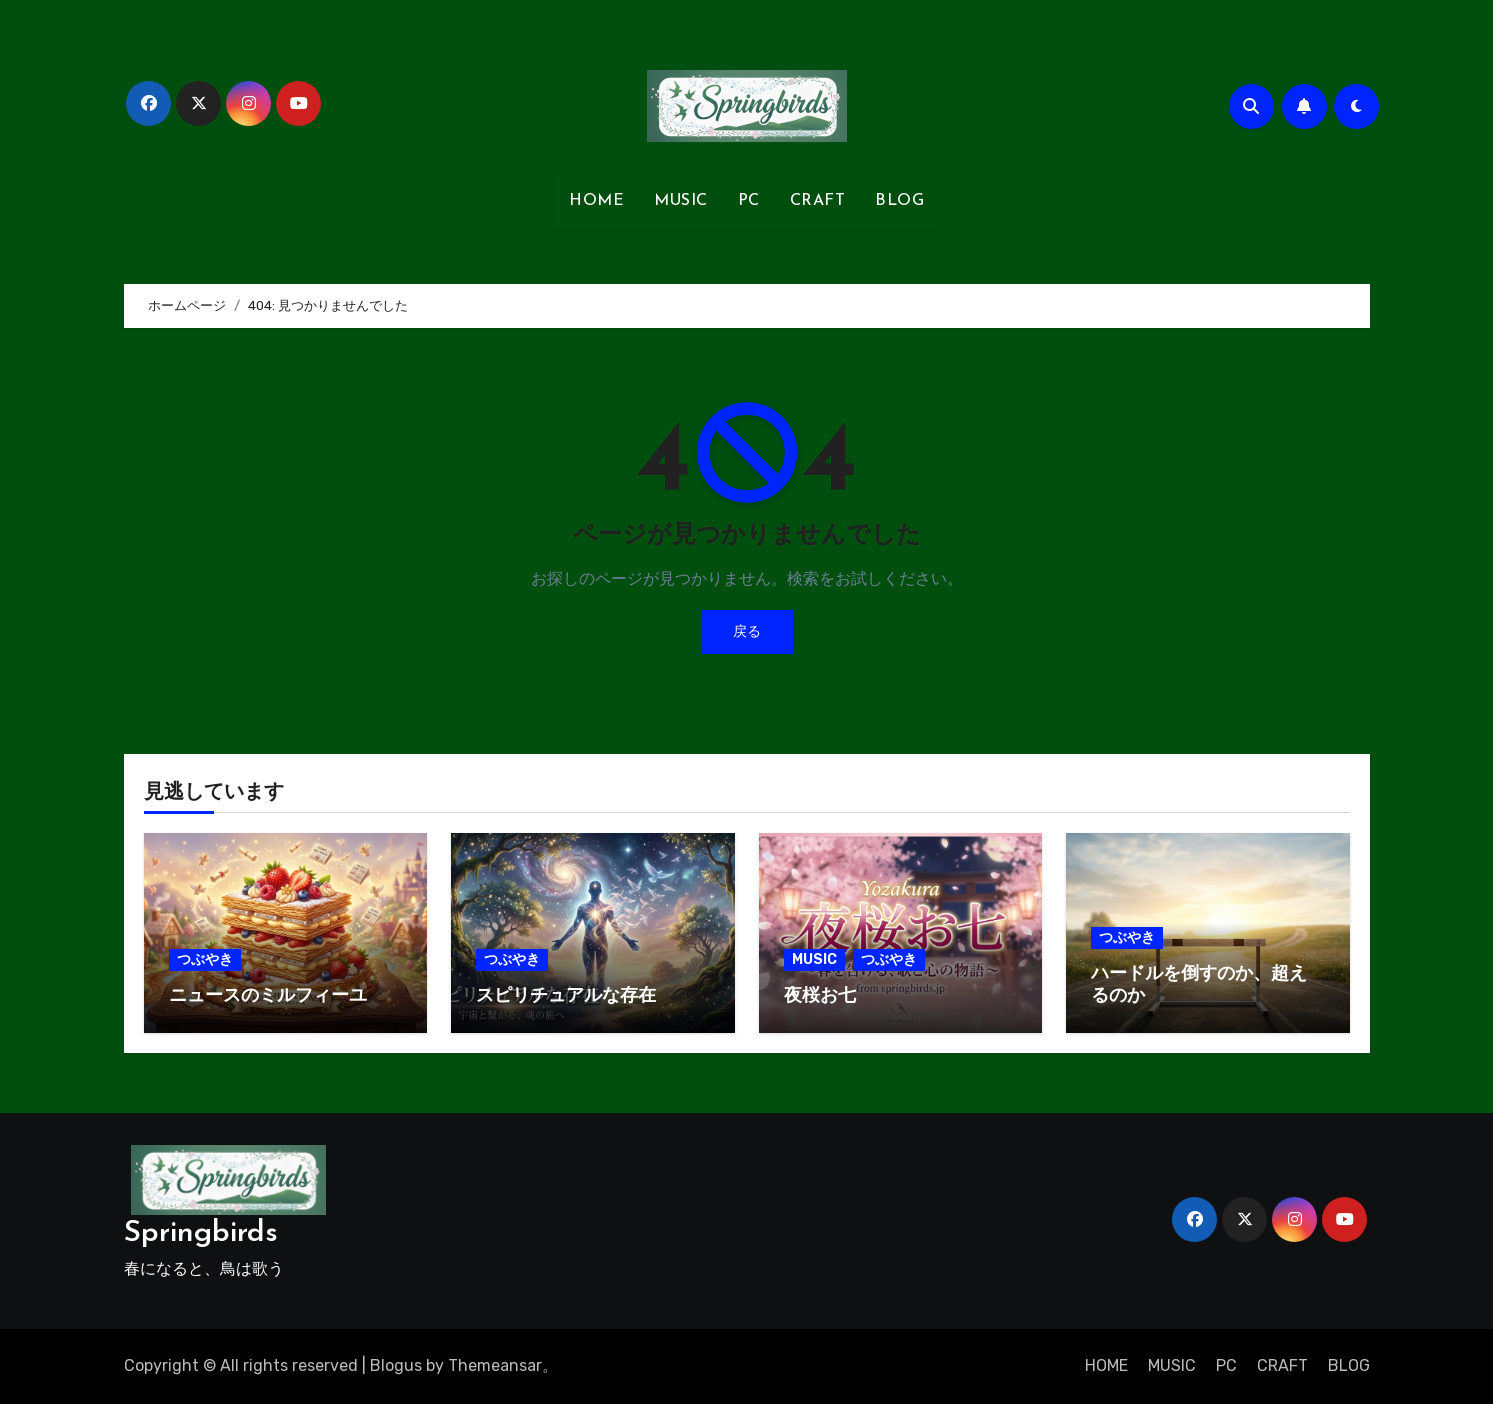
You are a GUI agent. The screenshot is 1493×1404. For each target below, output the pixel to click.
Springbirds (201, 1233)
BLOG (899, 201)
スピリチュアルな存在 (566, 996)
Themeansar (495, 1365)
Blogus (396, 1365)
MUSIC (681, 201)
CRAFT (818, 201)
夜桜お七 (820, 996)
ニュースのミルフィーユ (268, 996)
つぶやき (205, 959)
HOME (596, 201)
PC (749, 201)
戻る (747, 631)
